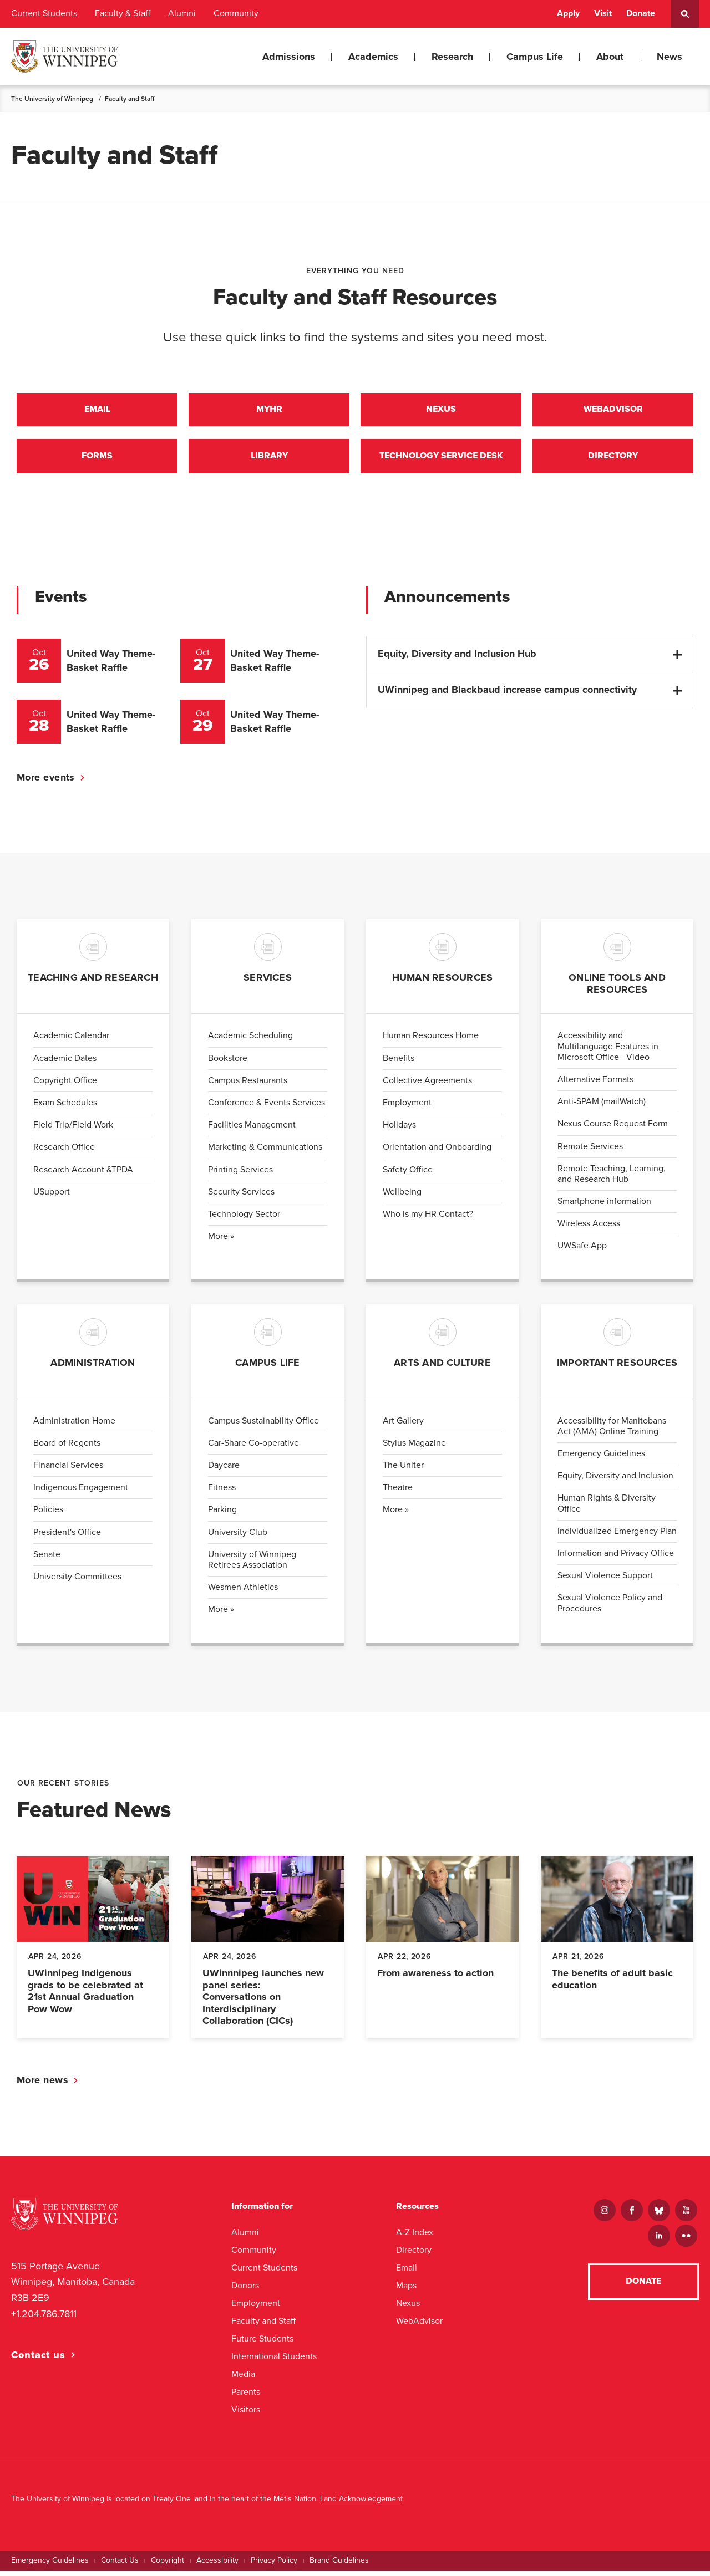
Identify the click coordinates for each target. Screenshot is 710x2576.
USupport (51, 1196)
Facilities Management (252, 1129)
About (609, 56)
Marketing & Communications (265, 1152)
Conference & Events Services (266, 1107)
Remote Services (590, 1151)
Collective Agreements (427, 1085)
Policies (48, 1515)
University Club (237, 1537)
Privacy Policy (274, 2565)
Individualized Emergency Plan (617, 1536)
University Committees (77, 1581)
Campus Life (534, 56)
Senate (46, 1559)
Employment (407, 1107)
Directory (613, 459)
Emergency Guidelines (601, 1458)
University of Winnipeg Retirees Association (252, 1564)
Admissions (288, 56)
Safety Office (408, 1174)
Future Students (262, 2343)
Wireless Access (588, 1229)
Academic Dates (65, 1063)
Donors (245, 2290)
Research (452, 56)
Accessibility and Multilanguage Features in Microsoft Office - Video (607, 1051)
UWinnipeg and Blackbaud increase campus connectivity (507, 694)
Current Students (44, 13)
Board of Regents (66, 1447)
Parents (245, 2396)
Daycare (224, 1470)
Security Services (241, 1196)
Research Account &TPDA (83, 1174)
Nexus (441, 410)
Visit (603, 13)
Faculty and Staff (263, 2325)
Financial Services (68, 1470)
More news (42, 2085)
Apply (568, 13)
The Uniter (403, 1470)
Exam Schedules (65, 1107)
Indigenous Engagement (80, 1492)
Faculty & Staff (122, 13)
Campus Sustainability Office (263, 1425)
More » (221, 1241)
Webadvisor (613, 410)
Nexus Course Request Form (612, 1129)
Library (269, 459)
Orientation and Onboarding (437, 1152)
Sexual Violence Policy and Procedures (609, 1608)
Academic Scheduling (250, 1041)
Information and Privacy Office (615, 1558)
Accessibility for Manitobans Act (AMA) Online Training (611, 1431)
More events (46, 782)
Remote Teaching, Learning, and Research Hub (611, 1179)
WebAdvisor (419, 2325)
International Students (274, 2361)
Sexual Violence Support (605, 1580)
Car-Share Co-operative (253, 1447)
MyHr (269, 410)
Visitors (245, 2414)
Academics (373, 56)
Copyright (167, 2565)
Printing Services (240, 1174)
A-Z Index (414, 2237)
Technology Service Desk (441, 459)
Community (236, 13)
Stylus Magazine (414, 1447)
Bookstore (227, 1063)
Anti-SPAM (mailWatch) (601, 1106)
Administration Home (74, 1425)
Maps (406, 2290)
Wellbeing (402, 1196)
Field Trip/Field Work (73, 1129)
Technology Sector (244, 1219)
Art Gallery (403, 1425)
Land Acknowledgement (361, 2503)
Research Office (64, 1152)
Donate (640, 13)
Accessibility (217, 2565)
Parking (222, 1515)
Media (243, 2379)
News (669, 56)
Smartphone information (604, 1206)
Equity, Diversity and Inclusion (615, 1480)
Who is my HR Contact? (428, 1219)
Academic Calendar (71, 1041)
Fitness (222, 1492)
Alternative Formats (595, 1084)
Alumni (182, 13)
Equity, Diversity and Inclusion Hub (457, 658)
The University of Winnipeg (52, 99)
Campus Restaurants (247, 1085)
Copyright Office (65, 1085)
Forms (97, 459)
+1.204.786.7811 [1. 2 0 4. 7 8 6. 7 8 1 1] (44, 2319)
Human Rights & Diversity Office (606, 1508)
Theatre (398, 1492)
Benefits (398, 1063)
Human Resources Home (431, 1041)
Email (97, 410)
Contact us (38, 2360)
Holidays (399, 1129)
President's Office (67, 1537)
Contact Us (120, 2565)
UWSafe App (582, 1251)
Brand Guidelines (339, 2565)
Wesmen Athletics (243, 1592)
